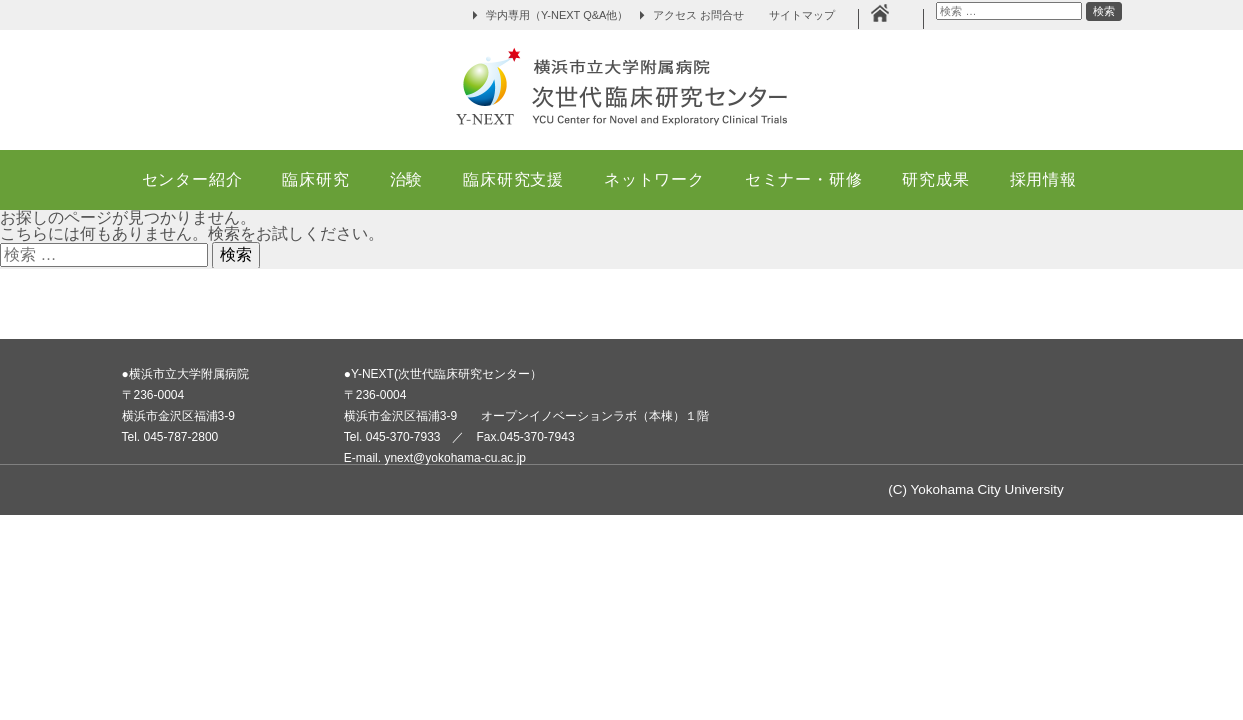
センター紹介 (192, 179)
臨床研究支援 (513, 179)
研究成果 (935, 179)
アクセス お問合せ (698, 15)
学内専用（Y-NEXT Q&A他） (557, 15)
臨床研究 (315, 179)
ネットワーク (654, 179)
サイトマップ (807, 15)
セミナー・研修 (804, 179)
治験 (407, 179)
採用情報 (1043, 179)
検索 (1103, 12)
